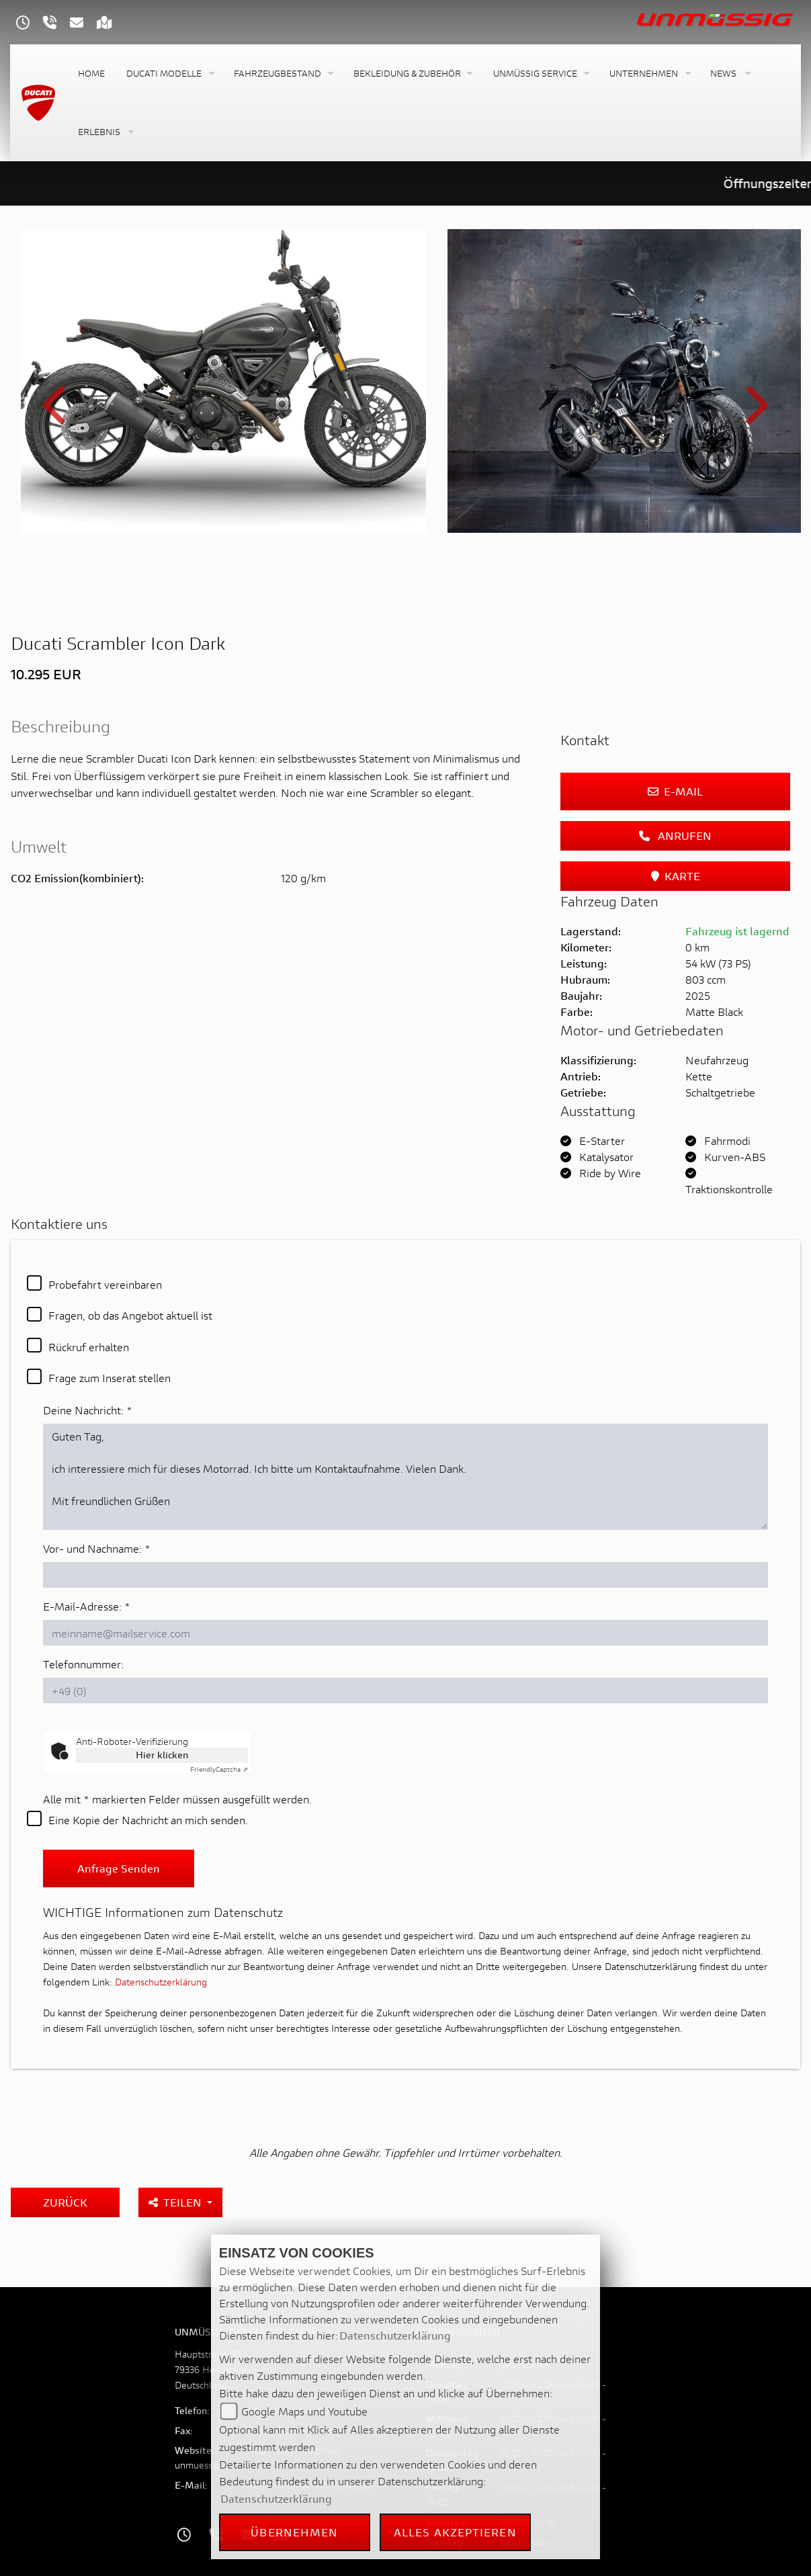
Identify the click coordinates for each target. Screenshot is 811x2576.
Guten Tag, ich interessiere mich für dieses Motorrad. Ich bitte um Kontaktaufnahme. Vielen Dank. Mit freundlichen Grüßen (405, 1417)
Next (754, 383)
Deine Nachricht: (87, 1350)
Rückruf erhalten (88, 1286)
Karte (675, 815)
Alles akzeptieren (455, 2532)
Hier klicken (162, 1694)
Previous (56, 383)
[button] (169, 73)
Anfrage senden (118, 1808)
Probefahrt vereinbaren (105, 1224)
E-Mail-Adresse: (86, 1546)
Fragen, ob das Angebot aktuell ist (130, 1255)
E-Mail (675, 731)
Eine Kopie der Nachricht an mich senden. (148, 1760)
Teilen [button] (176, 2142)
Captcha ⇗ (219, 1709)
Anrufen (675, 775)
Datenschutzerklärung (161, 1922)
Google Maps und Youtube (304, 2411)
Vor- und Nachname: (97, 1489)
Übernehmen (294, 2532)
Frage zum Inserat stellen (109, 1318)
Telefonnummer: (83, 1604)
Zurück (65, 2142)
